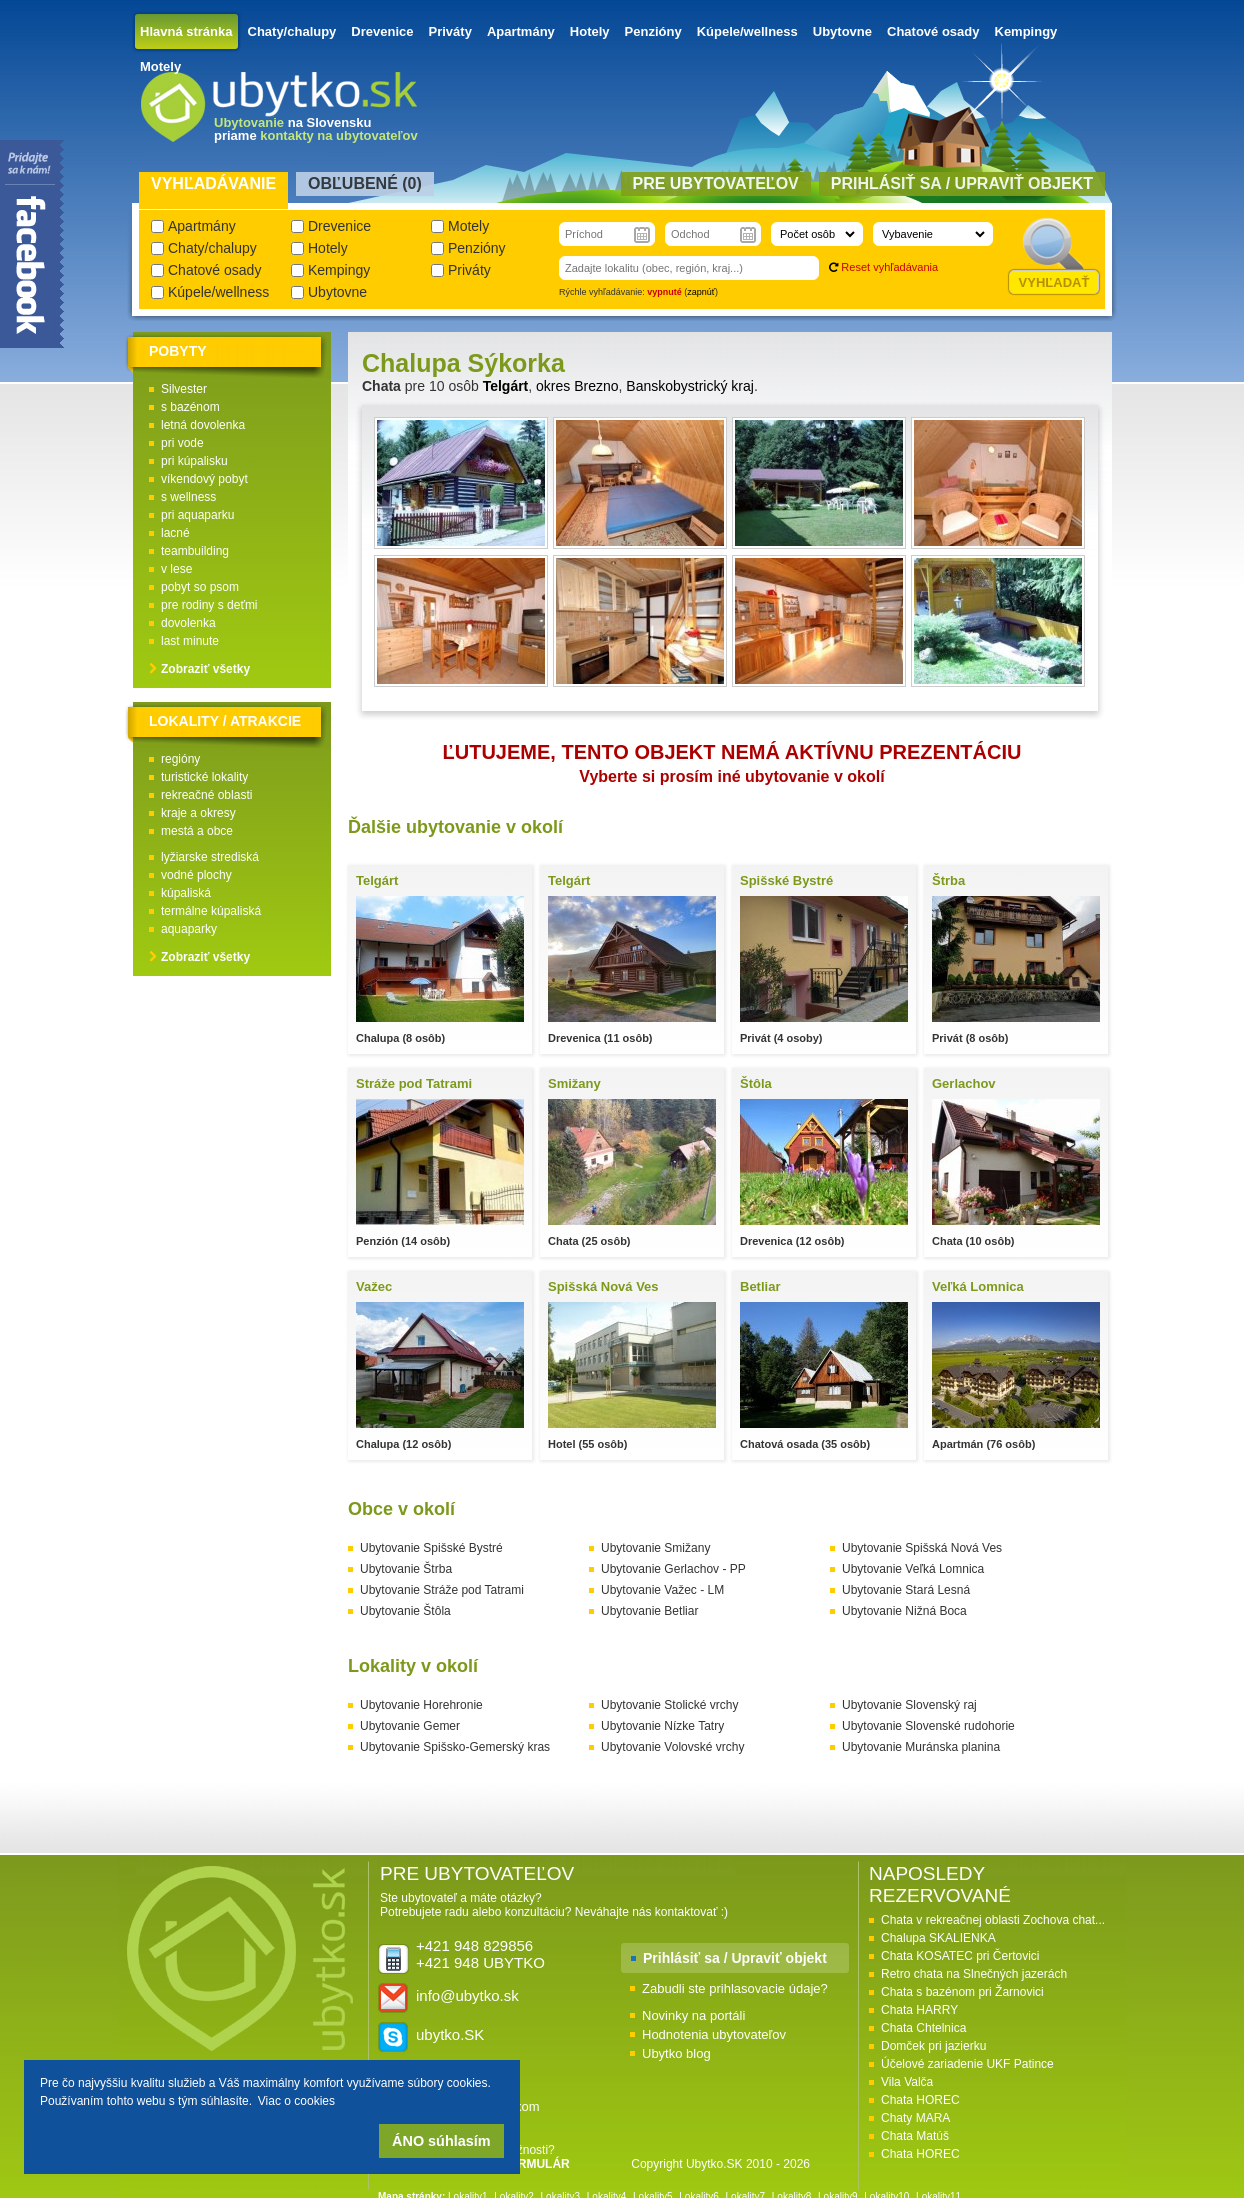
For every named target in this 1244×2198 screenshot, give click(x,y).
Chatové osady (933, 31)
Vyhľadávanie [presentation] (213, 183)
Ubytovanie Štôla (405, 1611)
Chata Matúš (915, 2136)
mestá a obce (197, 831)
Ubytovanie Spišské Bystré (431, 1548)
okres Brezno (577, 386)
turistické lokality (204, 777)
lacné (175, 533)
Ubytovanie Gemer (410, 1726)
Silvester (184, 389)
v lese (176, 569)
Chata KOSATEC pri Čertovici (960, 1956)
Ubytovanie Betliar (649, 1611)
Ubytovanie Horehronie (421, 1705)
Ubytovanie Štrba (406, 1569)
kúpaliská (186, 893)
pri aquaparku (197, 515)
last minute (190, 641)
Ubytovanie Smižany (655, 1548)
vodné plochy (196, 875)
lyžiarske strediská (210, 857)
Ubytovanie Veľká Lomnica (913, 1569)
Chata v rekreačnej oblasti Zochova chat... (993, 1920)
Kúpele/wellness (747, 31)
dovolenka (188, 623)
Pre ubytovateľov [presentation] (716, 183)
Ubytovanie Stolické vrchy (669, 1705)
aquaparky (189, 929)
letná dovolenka (203, 425)
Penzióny (653, 31)
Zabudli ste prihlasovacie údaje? (735, 1988)
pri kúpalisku (194, 461)
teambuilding (195, 551)
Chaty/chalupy (292, 31)
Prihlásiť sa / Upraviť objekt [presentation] (962, 183)
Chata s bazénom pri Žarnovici (962, 1992)
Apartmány (521, 31)
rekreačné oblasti (206, 795)
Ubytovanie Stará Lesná (906, 1590)
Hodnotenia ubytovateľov (714, 2034)
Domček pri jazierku (933, 2046)
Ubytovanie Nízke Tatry (662, 1726)
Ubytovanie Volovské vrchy (672, 1747)
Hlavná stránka (186, 31)
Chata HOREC (920, 2100)
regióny (180, 759)
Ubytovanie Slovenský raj (909, 1705)
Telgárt (506, 386)
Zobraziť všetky (205, 669)
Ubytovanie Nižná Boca (904, 1611)
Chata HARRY (919, 2010)
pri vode (182, 443)
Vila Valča (907, 2082)
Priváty (450, 31)
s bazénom (190, 407)
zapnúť (701, 292)
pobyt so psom (200, 587)
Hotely (590, 31)
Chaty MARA (915, 2118)
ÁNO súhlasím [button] (441, 2141)
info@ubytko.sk (467, 1995)
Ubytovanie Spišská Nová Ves (922, 1548)
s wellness (188, 497)
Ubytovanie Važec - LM (662, 1590)
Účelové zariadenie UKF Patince (967, 2064)
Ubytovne (842, 31)
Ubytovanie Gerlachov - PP (673, 1569)
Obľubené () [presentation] (365, 183)
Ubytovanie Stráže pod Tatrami (442, 1590)
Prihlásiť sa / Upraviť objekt (735, 1958)
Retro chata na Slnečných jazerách (974, 1974)
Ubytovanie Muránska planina (921, 1747)
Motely (160, 66)
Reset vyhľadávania (889, 267)
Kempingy (1026, 31)
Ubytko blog (676, 2053)
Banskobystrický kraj (690, 386)
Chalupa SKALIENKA (938, 1938)
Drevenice (382, 31)
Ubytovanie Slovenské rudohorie (928, 1726)
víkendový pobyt (204, 479)
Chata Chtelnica (923, 2028)
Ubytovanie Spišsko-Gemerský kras (455, 1747)
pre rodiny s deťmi (209, 605)
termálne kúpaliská (211, 911)
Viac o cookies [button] (296, 2101)
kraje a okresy (198, 813)
